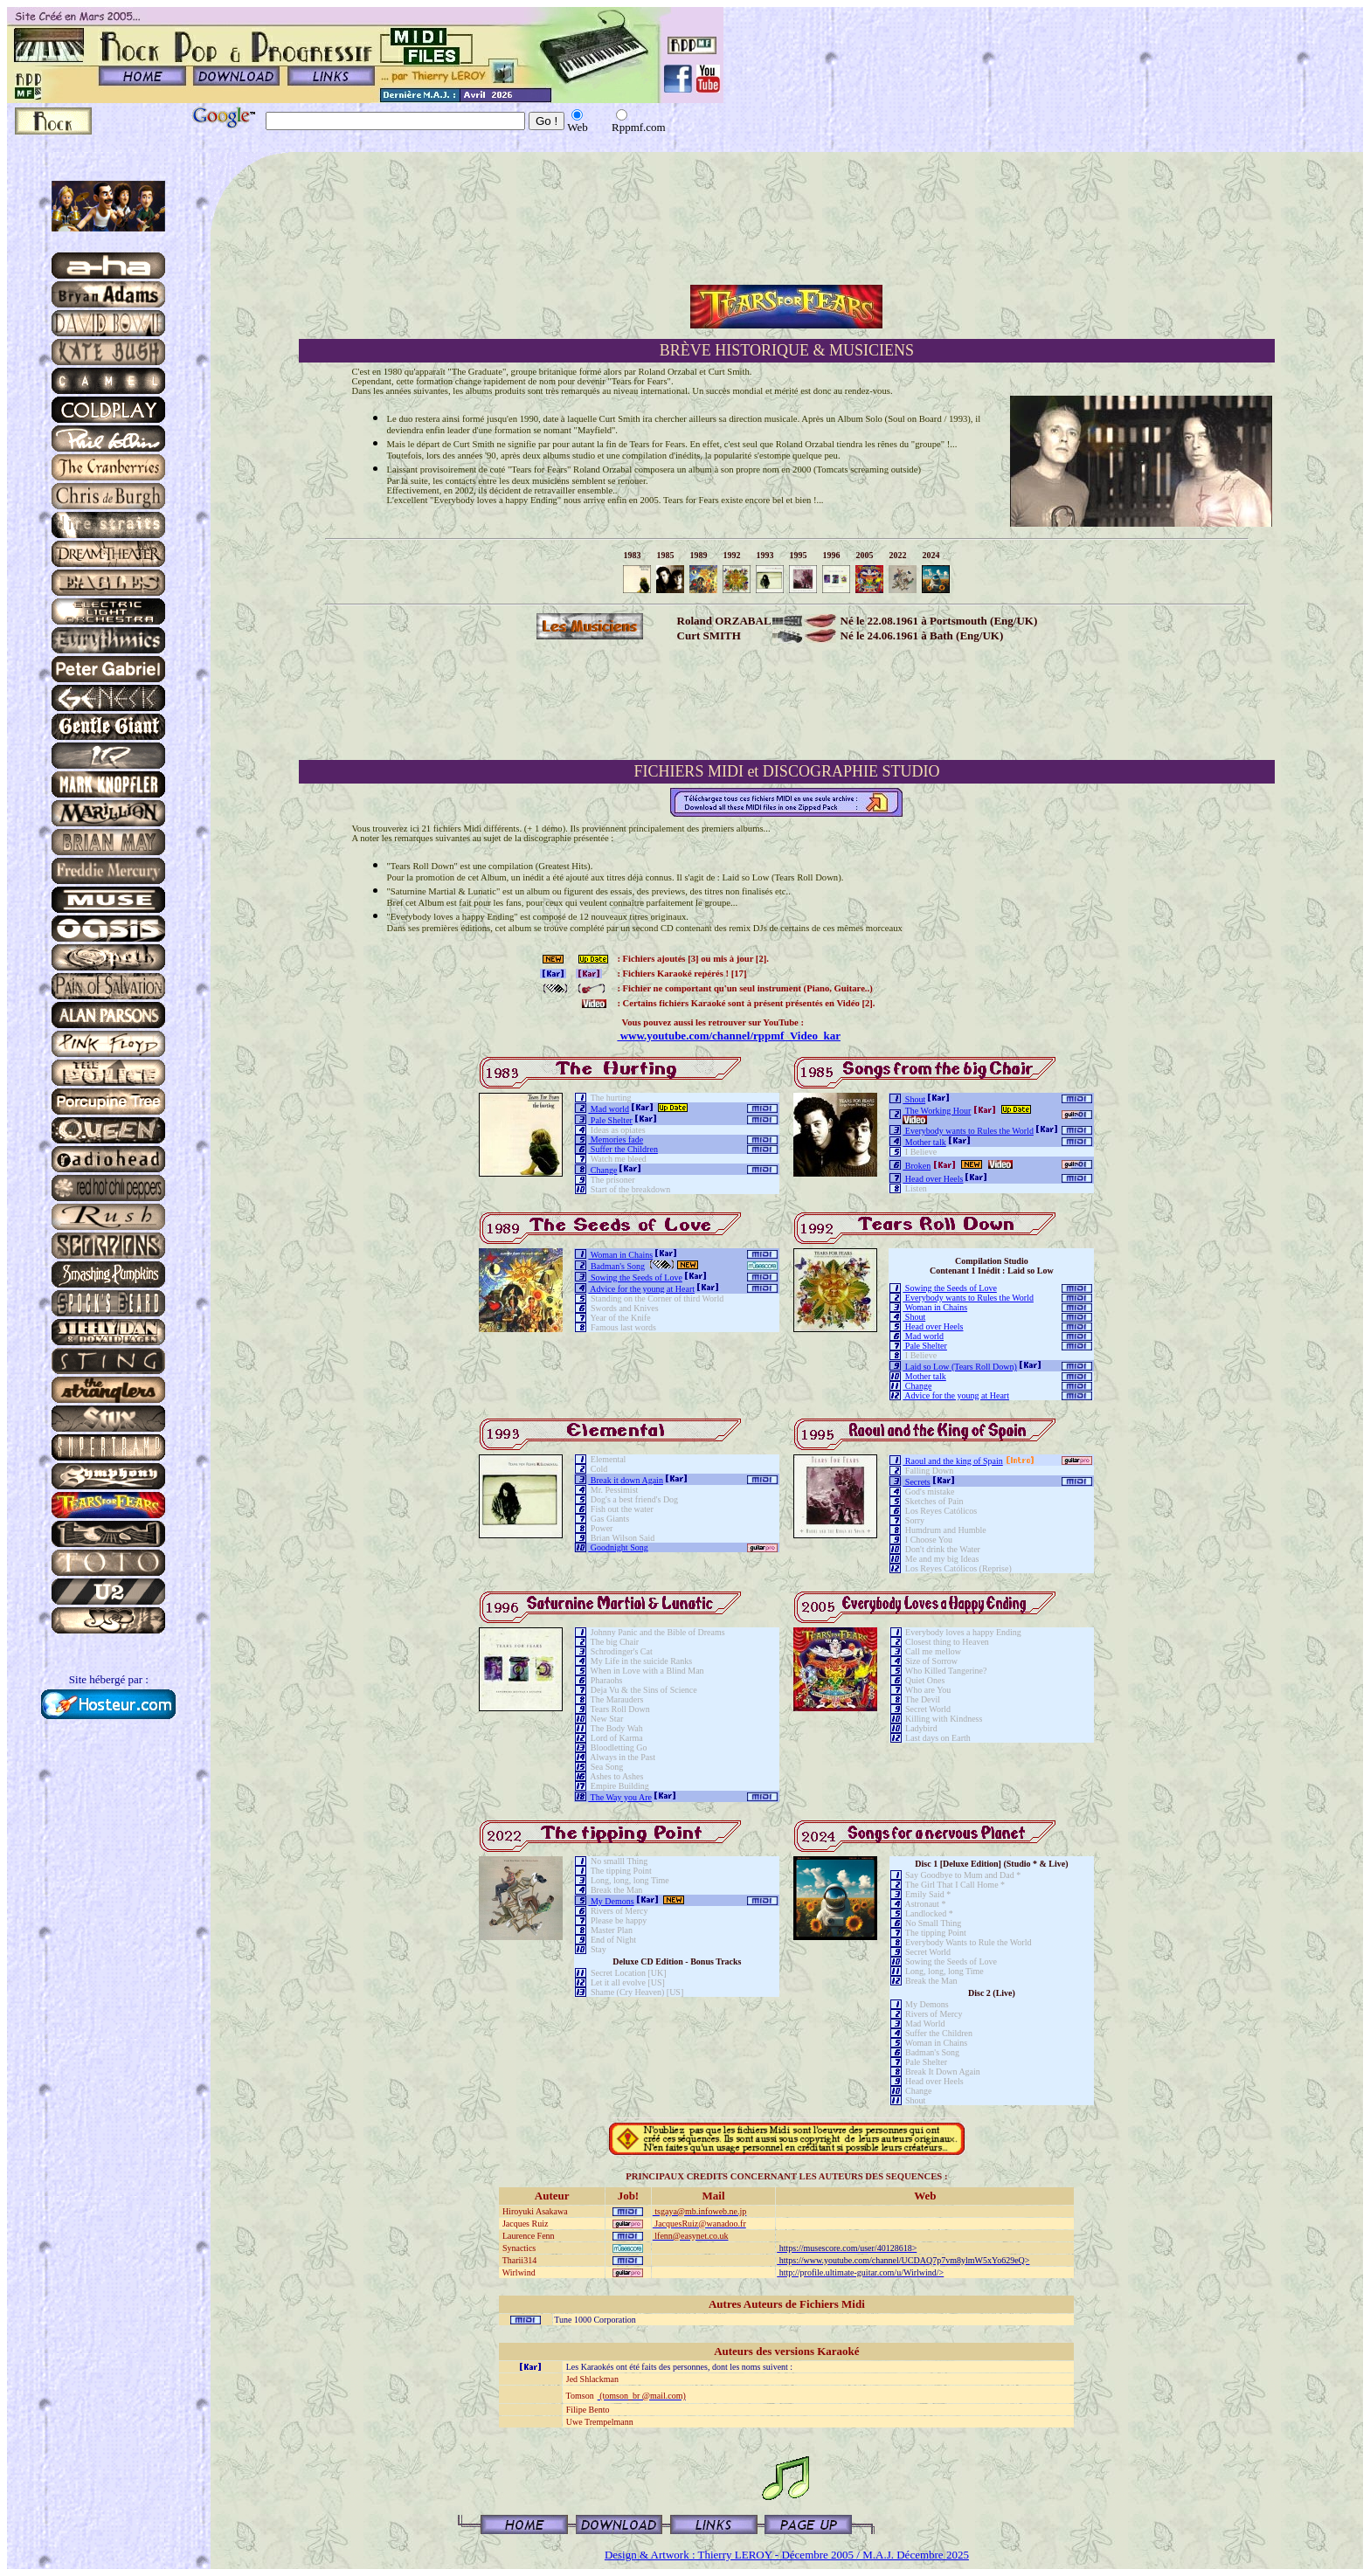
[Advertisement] (786, 710)
